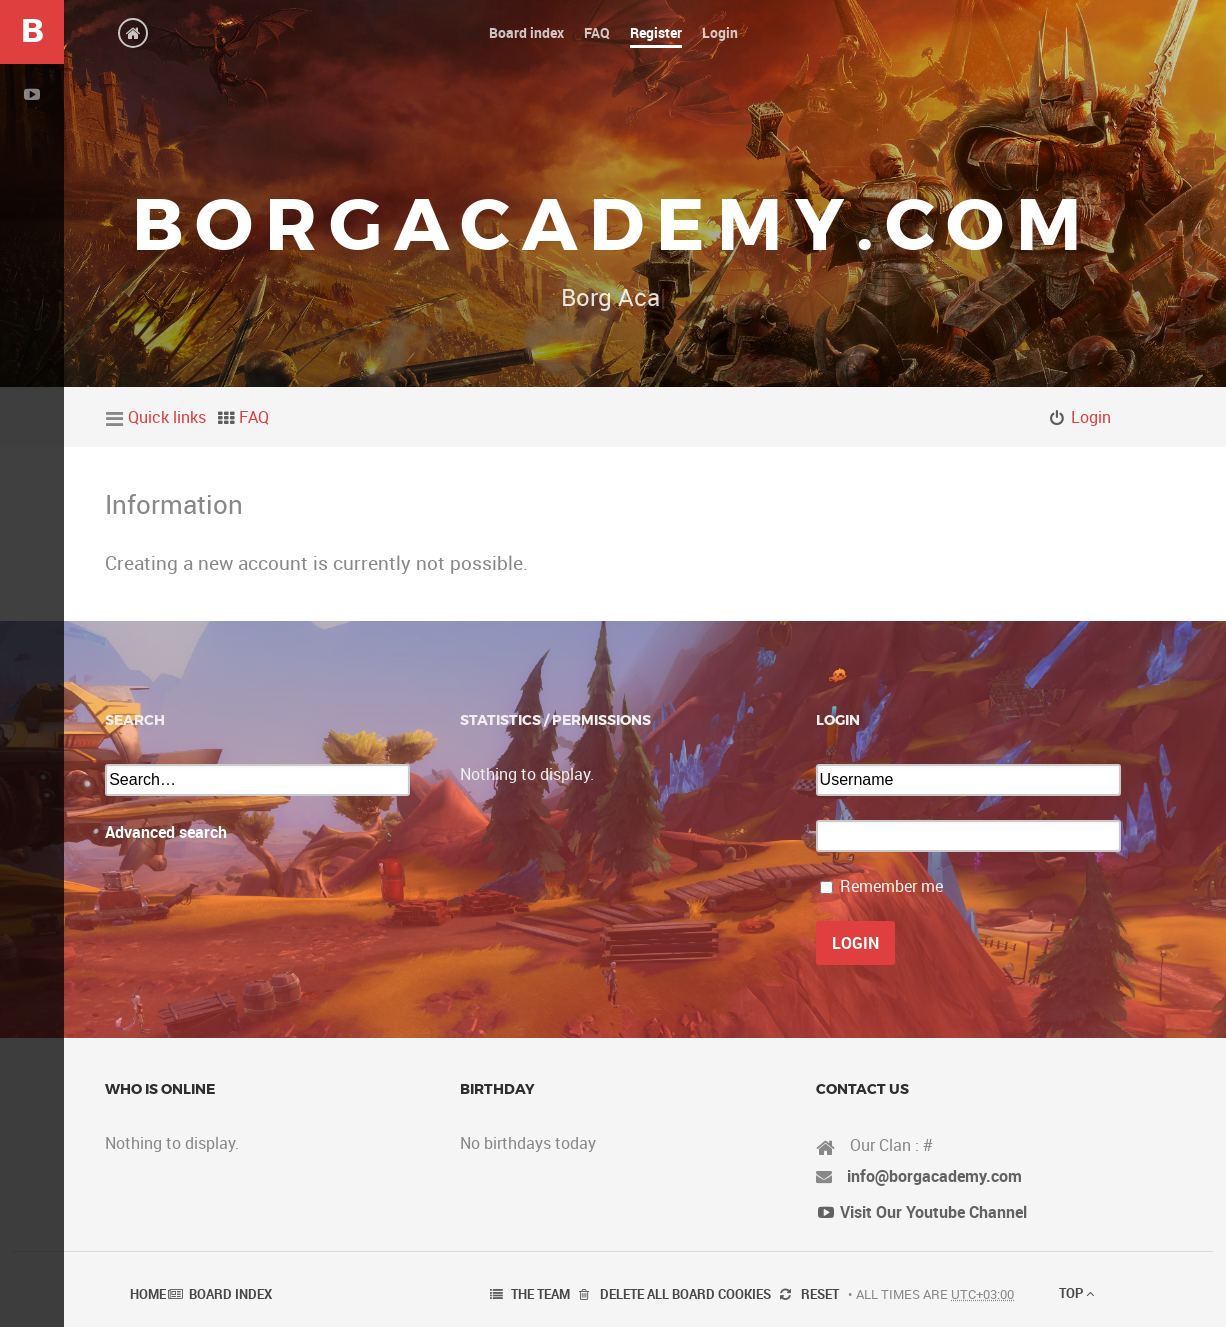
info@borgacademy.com (934, 1176)
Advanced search (166, 832)
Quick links (167, 417)
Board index (230, 1294)
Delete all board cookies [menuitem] (685, 1294)
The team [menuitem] (540, 1294)
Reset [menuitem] (820, 1294)
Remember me (891, 886)
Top (1076, 1293)
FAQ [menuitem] (254, 417)
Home (148, 1294)
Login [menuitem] (1091, 417)
